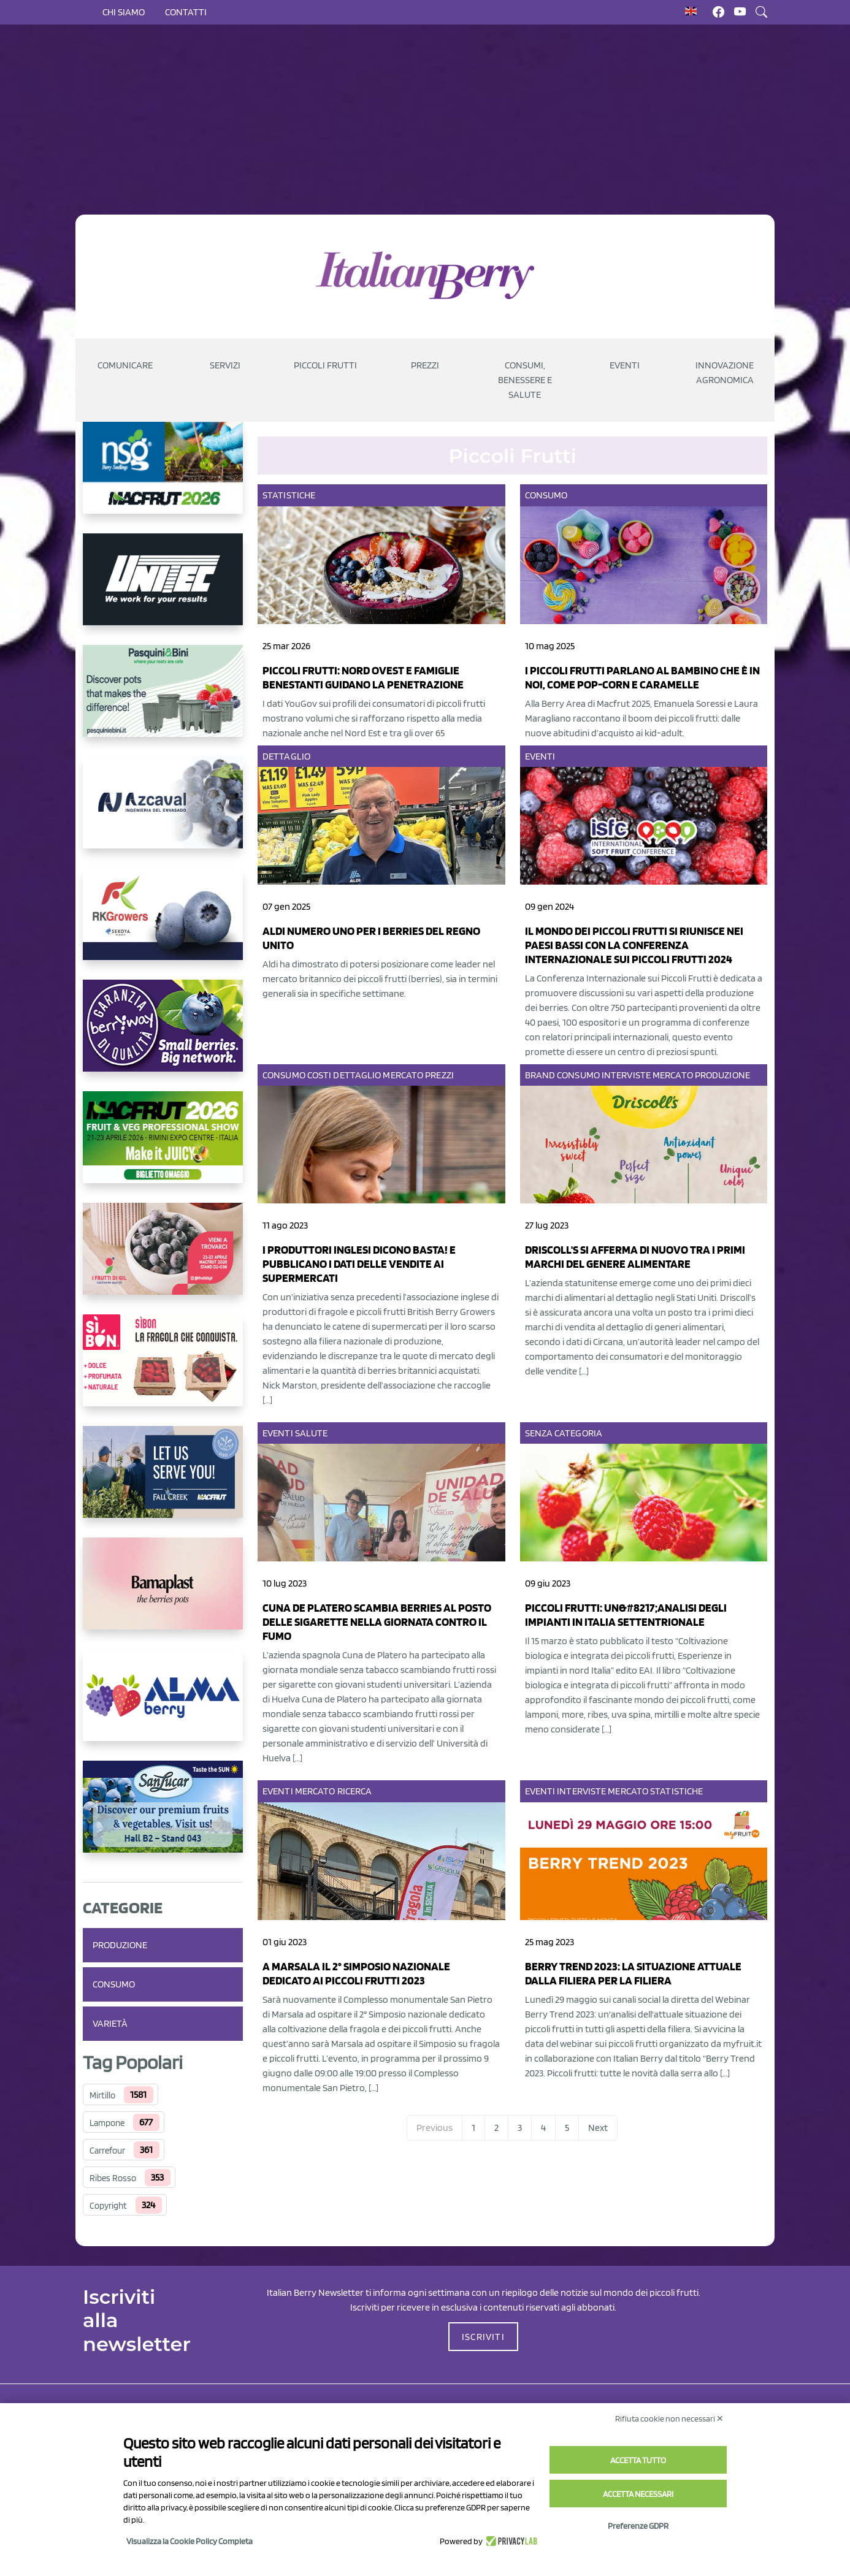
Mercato (403, 1075)
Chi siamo (123, 12)
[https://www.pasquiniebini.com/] (163, 700)
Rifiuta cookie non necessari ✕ (669, 2418)
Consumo (114, 1984)
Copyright (108, 2205)
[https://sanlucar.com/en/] (163, 1816)
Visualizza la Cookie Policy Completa (189, 2541)
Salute (311, 1433)
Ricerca (354, 1791)
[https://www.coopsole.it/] (163, 1370)
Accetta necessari (638, 2494)
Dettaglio (286, 756)
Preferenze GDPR (638, 2526)
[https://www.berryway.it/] (163, 1035)
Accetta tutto (638, 2460)
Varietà (110, 2023)
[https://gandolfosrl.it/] (163, 1705)
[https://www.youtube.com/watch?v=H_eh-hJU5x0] (163, 812)
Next (598, 2127)
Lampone (107, 2122)
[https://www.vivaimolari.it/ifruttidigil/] (163, 1258)
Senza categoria (564, 1433)
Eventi (540, 756)
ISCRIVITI (483, 2336)
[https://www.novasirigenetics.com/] (163, 477)
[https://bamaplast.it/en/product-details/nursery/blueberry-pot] (163, 1593)
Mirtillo (102, 2095)
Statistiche (288, 495)
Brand (540, 1075)
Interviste (626, 1075)
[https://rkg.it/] (163, 924)
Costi (319, 1075)
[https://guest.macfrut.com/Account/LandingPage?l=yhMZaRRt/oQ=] (163, 1147)
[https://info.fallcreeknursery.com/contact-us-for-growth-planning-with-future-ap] (163, 1482)
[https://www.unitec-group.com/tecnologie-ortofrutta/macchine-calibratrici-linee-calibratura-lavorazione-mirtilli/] (163, 589)
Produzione (120, 1945)
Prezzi (439, 1075)
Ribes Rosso (113, 2178)
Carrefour (107, 2150)
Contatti (186, 12)
